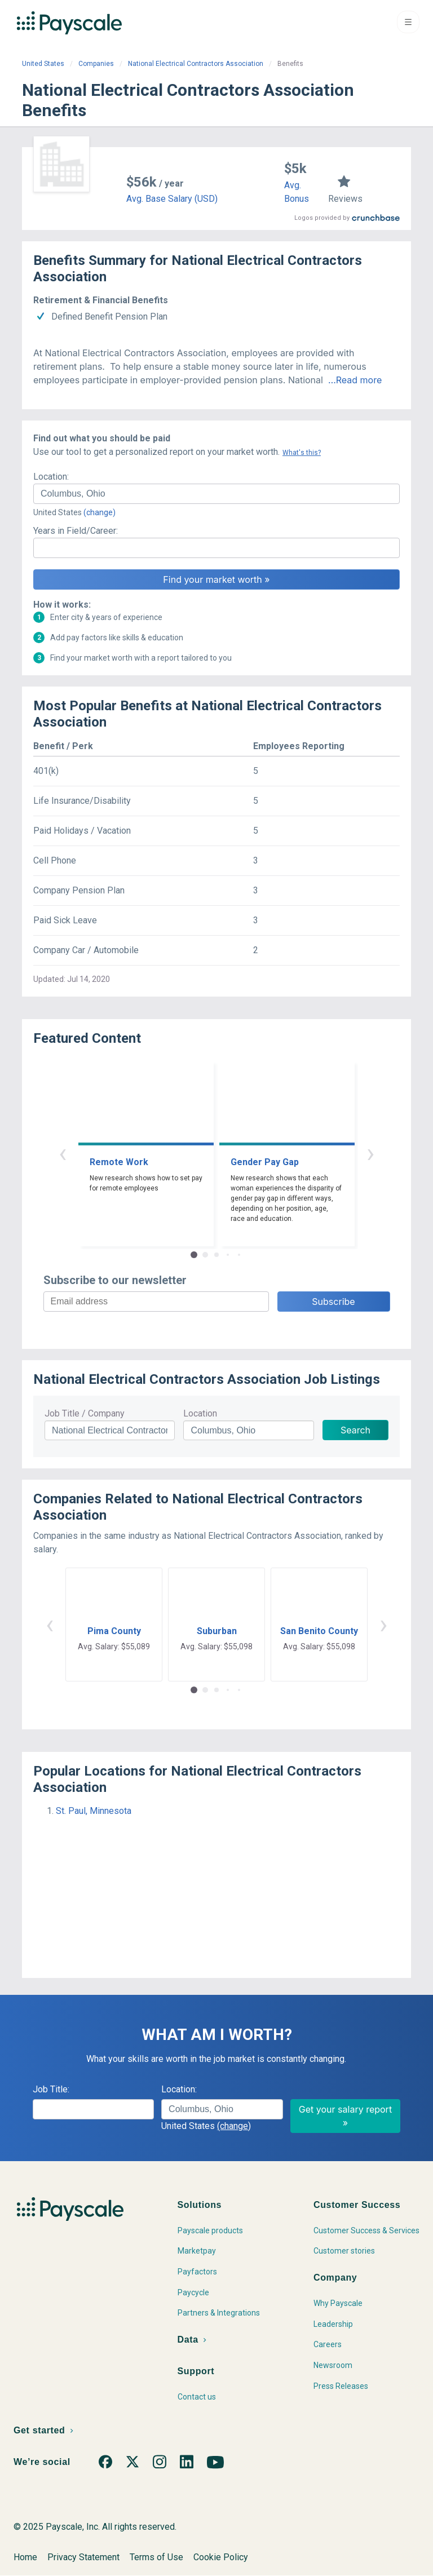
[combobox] (216, 494)
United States (43, 64)
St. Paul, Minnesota (93, 1810)
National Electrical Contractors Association (195, 64)
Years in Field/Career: (75, 530)
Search (355, 1430)
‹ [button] (63, 1153)
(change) (99, 512)
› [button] (370, 1153)
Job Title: (51, 2089)
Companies (96, 64)
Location (200, 1413)
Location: (51, 476)
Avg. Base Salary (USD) (172, 198)
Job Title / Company (85, 1413)
